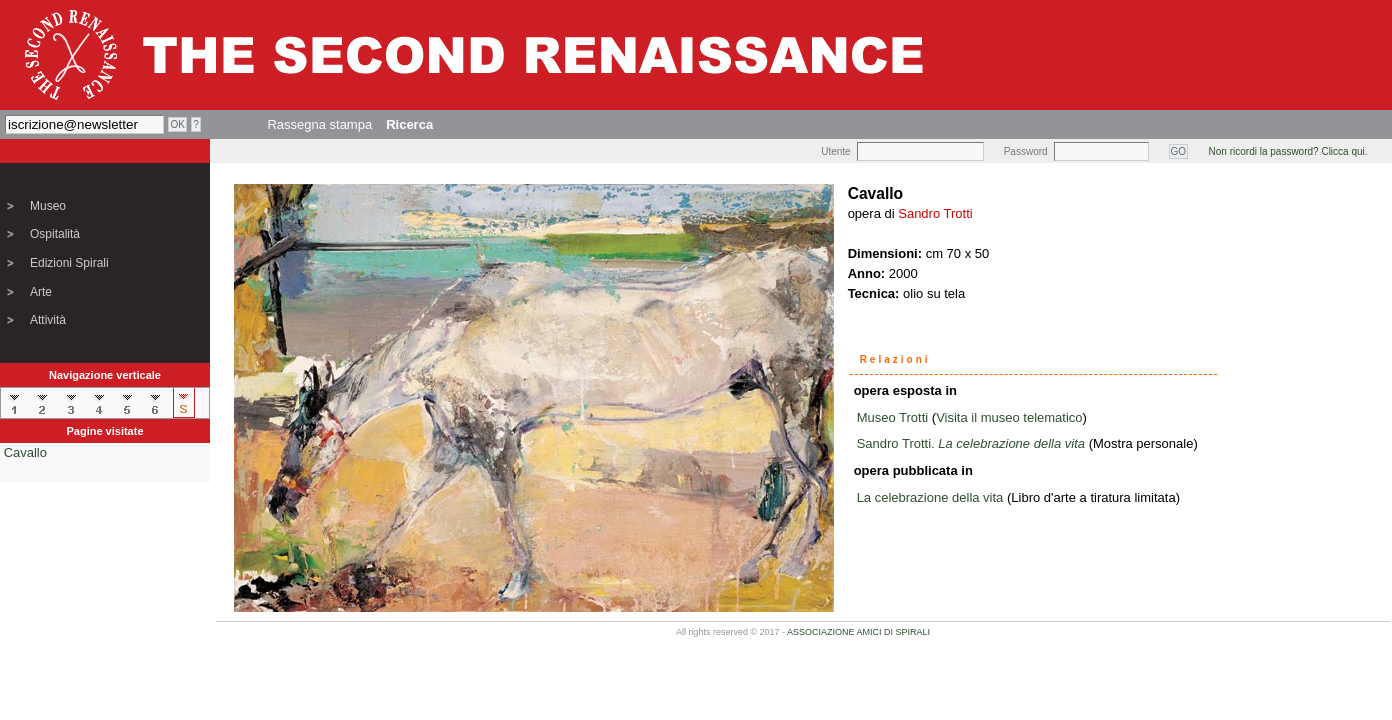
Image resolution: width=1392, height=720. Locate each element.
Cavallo (25, 452)
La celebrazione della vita (930, 497)
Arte (41, 292)
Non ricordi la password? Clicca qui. (1288, 151)
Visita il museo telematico (1009, 417)
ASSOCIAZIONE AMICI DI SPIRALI (858, 632)
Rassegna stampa (319, 124)
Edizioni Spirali (69, 263)
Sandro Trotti (935, 213)
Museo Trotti (893, 417)
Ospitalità (55, 234)
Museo (48, 206)
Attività (48, 320)
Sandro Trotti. (971, 443)
